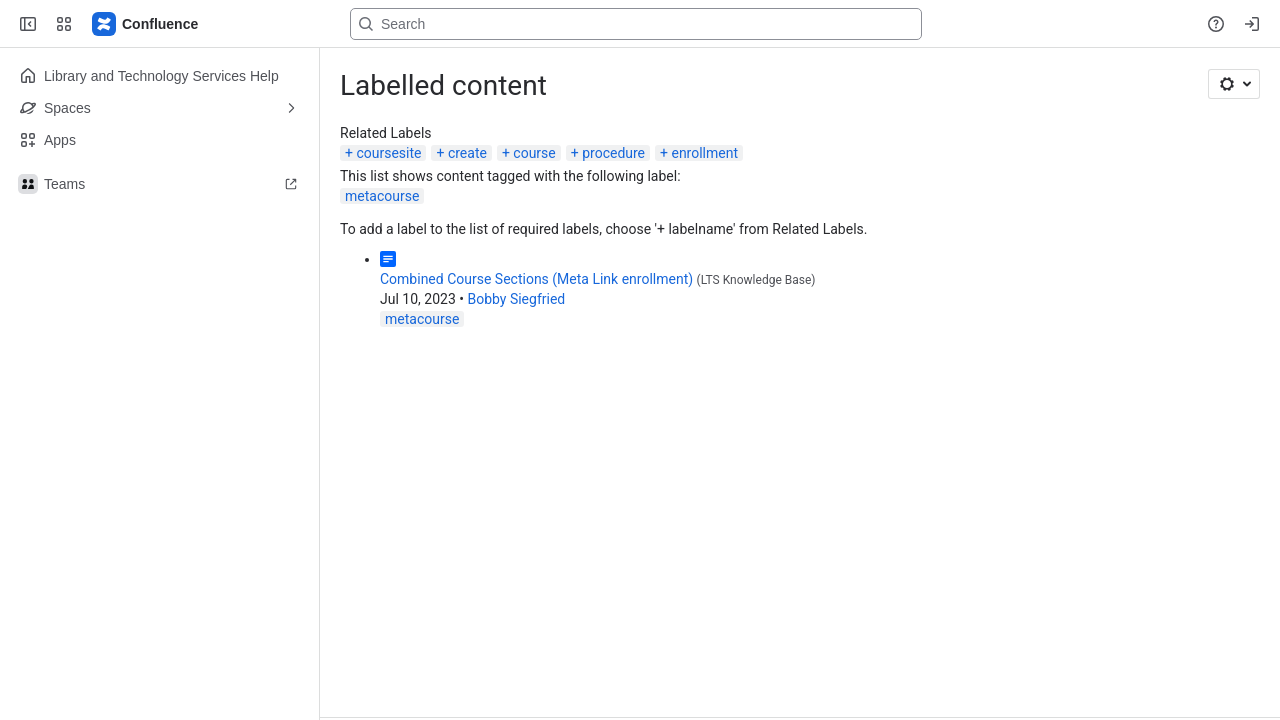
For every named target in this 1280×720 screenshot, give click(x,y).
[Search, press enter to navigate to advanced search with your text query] (636, 24)
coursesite (388, 153)
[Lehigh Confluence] (146, 24)
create (467, 153)
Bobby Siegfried (516, 299)
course (534, 153)
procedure (613, 153)
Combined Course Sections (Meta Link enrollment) (536, 279)
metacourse (382, 196)
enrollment (704, 153)
